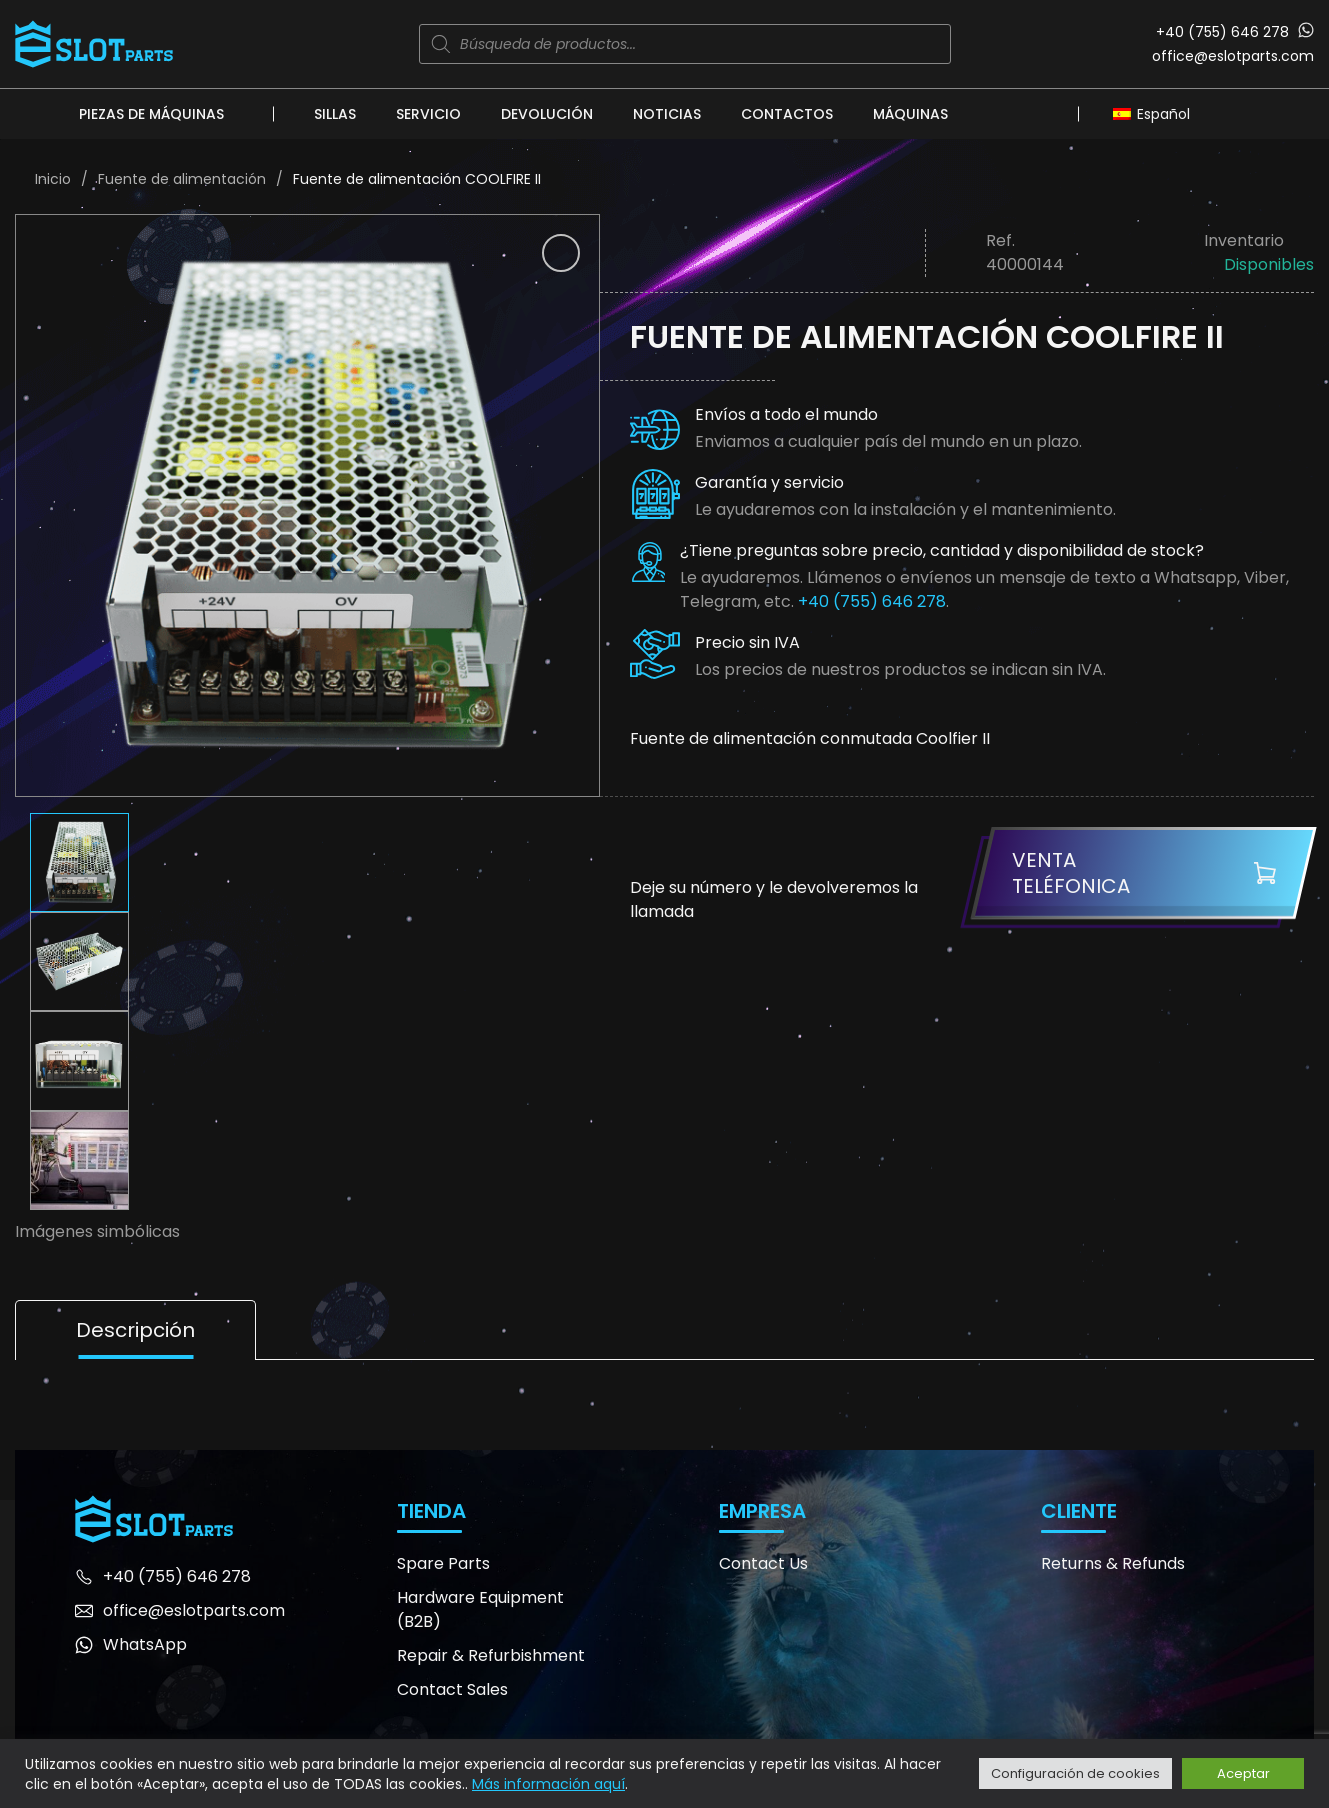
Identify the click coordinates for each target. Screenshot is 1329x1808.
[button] (561, 253)
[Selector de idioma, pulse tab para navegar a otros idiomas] (1156, 113)
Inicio (53, 179)
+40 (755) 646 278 (1222, 32)
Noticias (667, 114)
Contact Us (763, 1563)
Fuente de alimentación (182, 179)
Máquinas (910, 114)
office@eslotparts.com (1233, 56)
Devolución (547, 114)
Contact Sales (452, 1689)
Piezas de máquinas (151, 114)
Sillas (335, 114)
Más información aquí (548, 1784)
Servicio (428, 114)
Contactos (787, 114)
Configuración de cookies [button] (1075, 1773)
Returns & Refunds (1113, 1563)
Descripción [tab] (135, 1330)
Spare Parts (443, 1563)
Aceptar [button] (1243, 1773)
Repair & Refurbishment (491, 1655)
